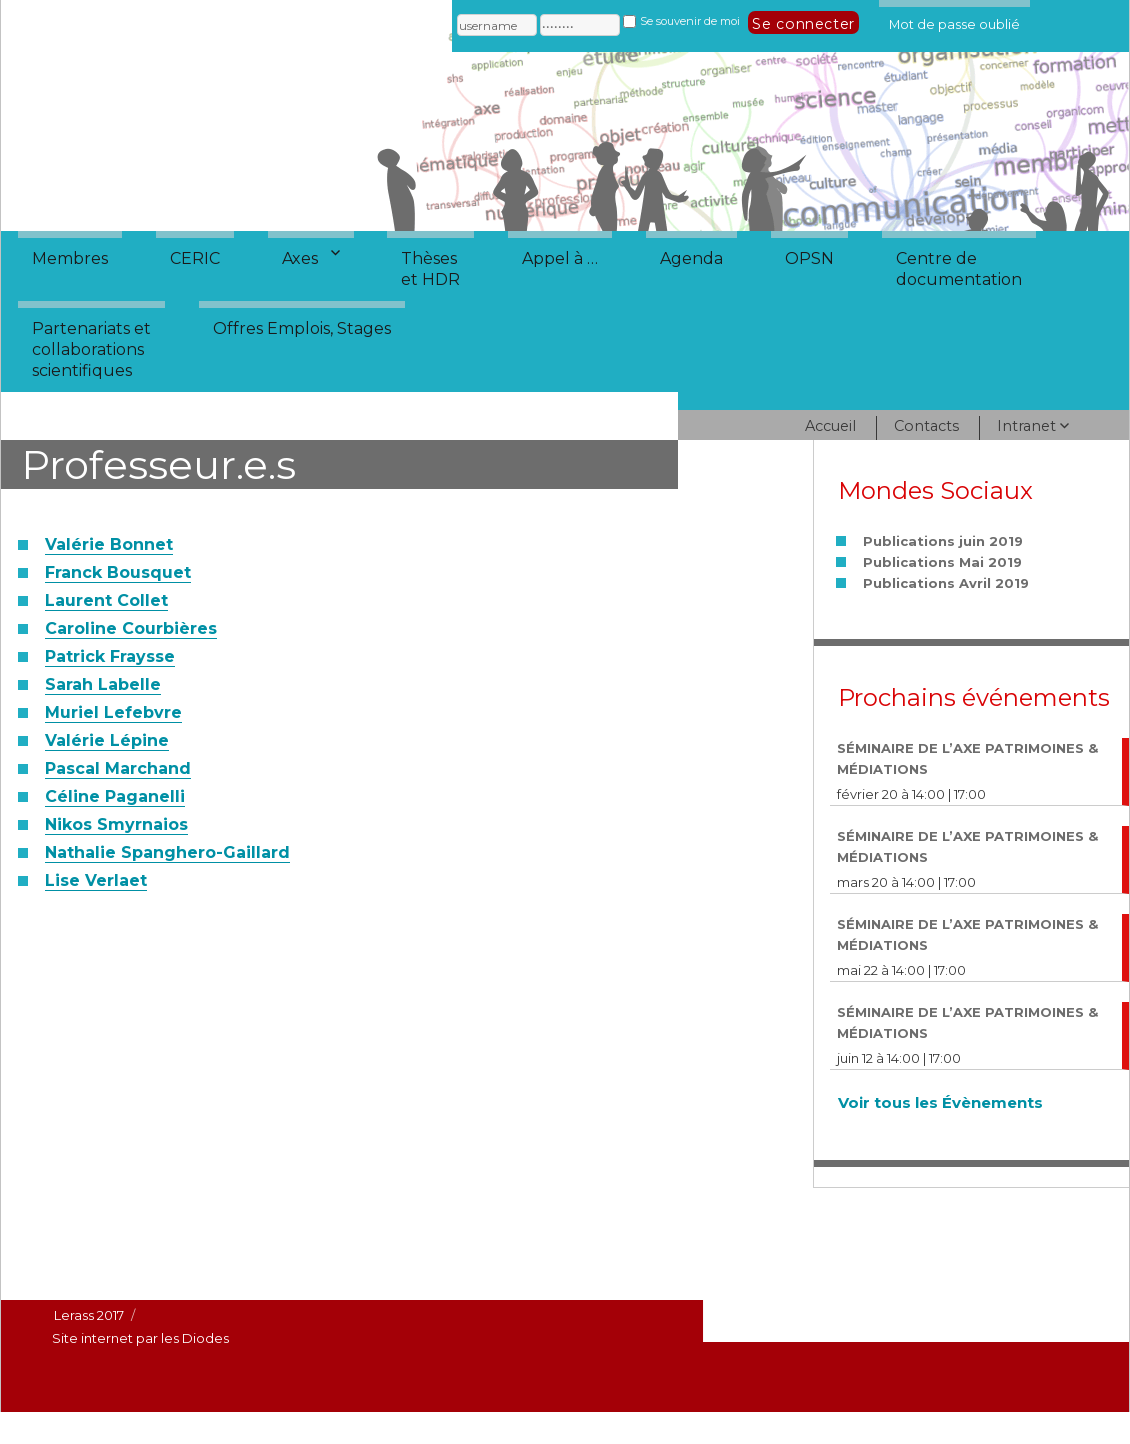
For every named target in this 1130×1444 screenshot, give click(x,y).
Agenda (691, 258)
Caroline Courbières (131, 628)
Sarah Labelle (103, 684)
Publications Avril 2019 (946, 583)
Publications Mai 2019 (942, 562)
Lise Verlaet (96, 880)
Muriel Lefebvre (113, 712)
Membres (70, 258)
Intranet (1026, 426)
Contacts (926, 426)
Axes (300, 258)
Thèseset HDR (430, 269)
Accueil (830, 426)
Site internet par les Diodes (140, 1338)
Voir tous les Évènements (940, 1102)
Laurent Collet (106, 600)
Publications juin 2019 (943, 541)
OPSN (809, 258)
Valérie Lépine (107, 740)
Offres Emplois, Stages (302, 328)
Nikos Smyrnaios (116, 824)
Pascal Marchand (118, 768)
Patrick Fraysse (110, 656)
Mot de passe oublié (954, 21)
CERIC (195, 258)
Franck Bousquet (118, 572)
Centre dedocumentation (959, 269)
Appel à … (560, 258)
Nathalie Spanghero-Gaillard (167, 852)
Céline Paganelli (115, 796)
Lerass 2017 (89, 1315)
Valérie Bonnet (109, 544)
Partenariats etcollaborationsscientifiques (91, 349)
